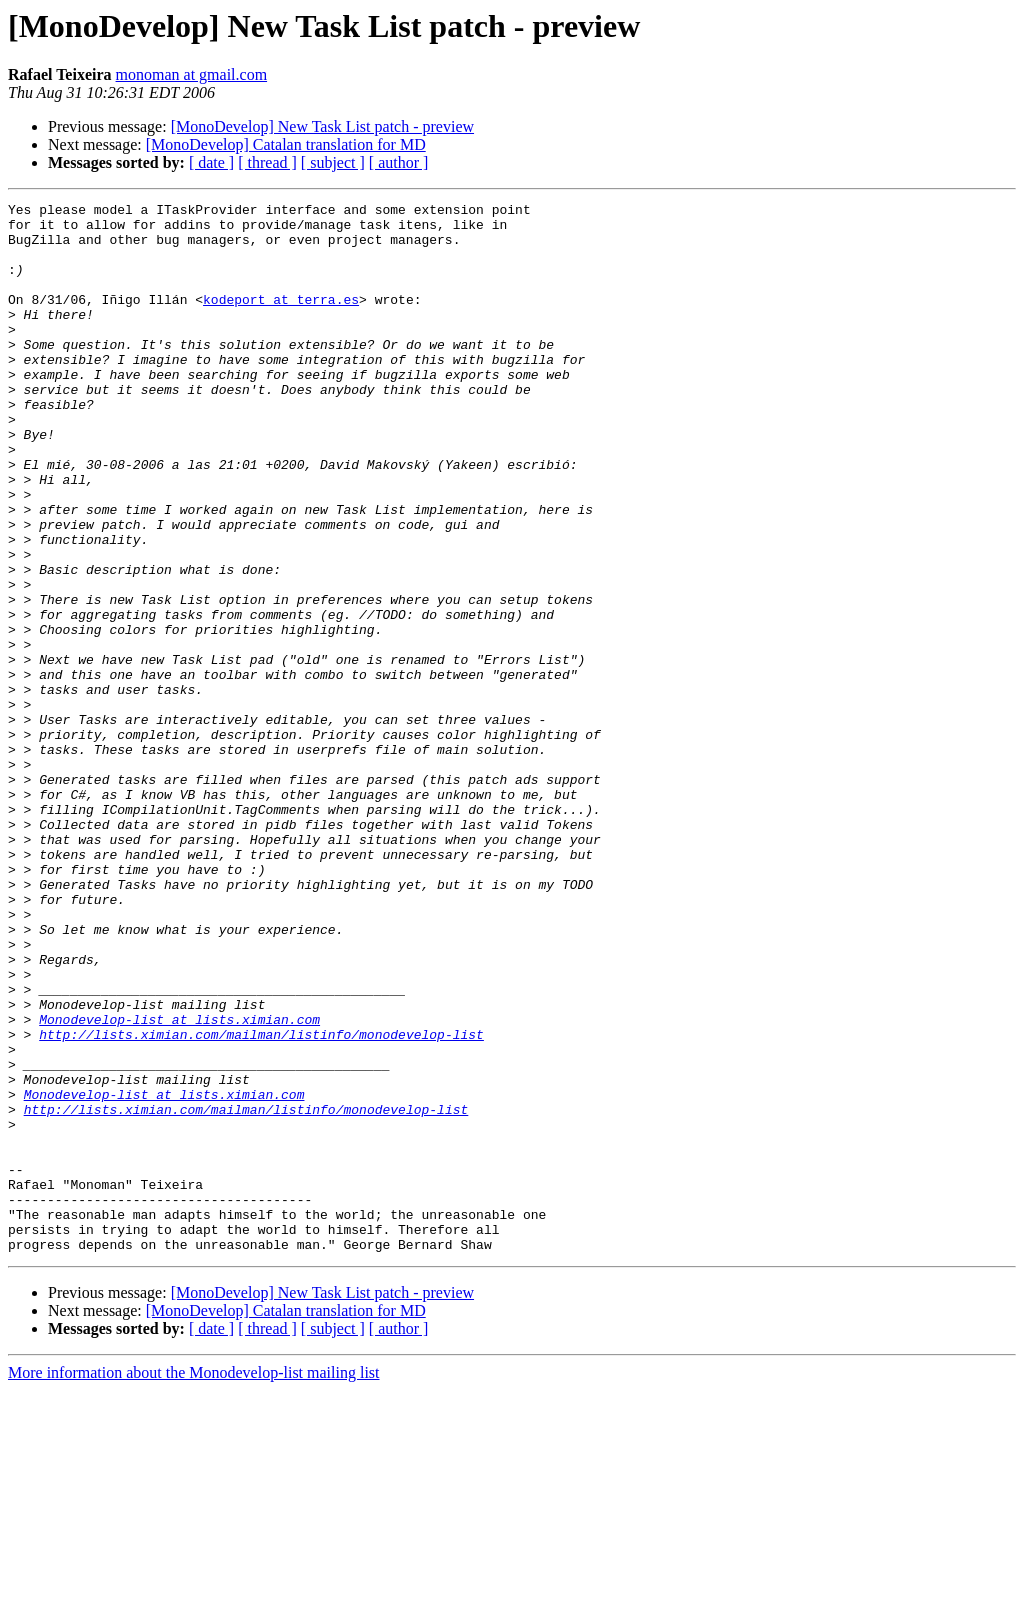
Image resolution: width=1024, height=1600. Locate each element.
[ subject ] (333, 162)
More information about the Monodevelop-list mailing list (194, 1582)
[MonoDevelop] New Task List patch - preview (322, 126)
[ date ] (211, 162)
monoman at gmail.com (192, 74)
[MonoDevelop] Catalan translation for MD (286, 144)
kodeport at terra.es (281, 320)
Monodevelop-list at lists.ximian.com (179, 1184)
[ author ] (399, 162)
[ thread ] (267, 162)
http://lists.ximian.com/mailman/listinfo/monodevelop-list (261, 1202)
